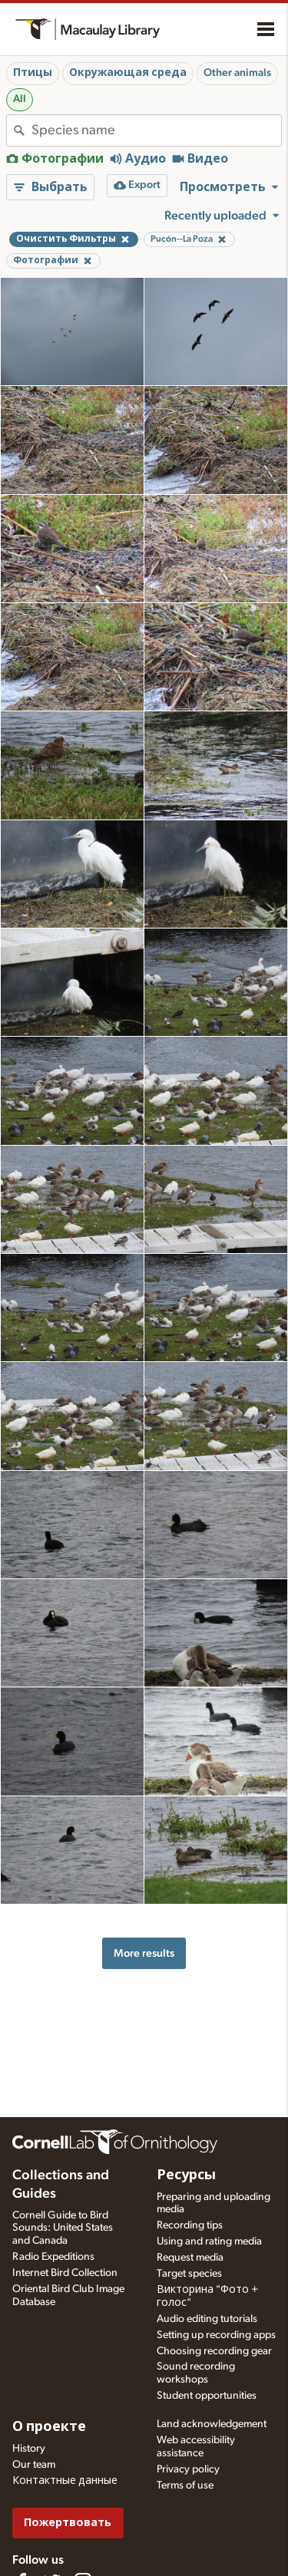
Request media (190, 2257)
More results (144, 1953)
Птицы (32, 73)
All (19, 99)
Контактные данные (65, 2480)
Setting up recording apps (216, 2335)
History (28, 2448)
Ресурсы (186, 2175)
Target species (189, 2273)
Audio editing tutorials (207, 2319)
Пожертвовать (67, 2522)
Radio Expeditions (53, 2256)
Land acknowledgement (211, 2424)
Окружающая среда (128, 73)
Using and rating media (209, 2241)
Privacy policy (188, 2469)
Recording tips (190, 2225)
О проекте (49, 2427)
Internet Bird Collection (65, 2273)
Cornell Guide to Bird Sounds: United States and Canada (62, 2228)
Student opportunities (207, 2395)
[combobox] (156, 130)
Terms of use (185, 2485)
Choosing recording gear (214, 2351)
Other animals (237, 73)
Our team (33, 2464)
